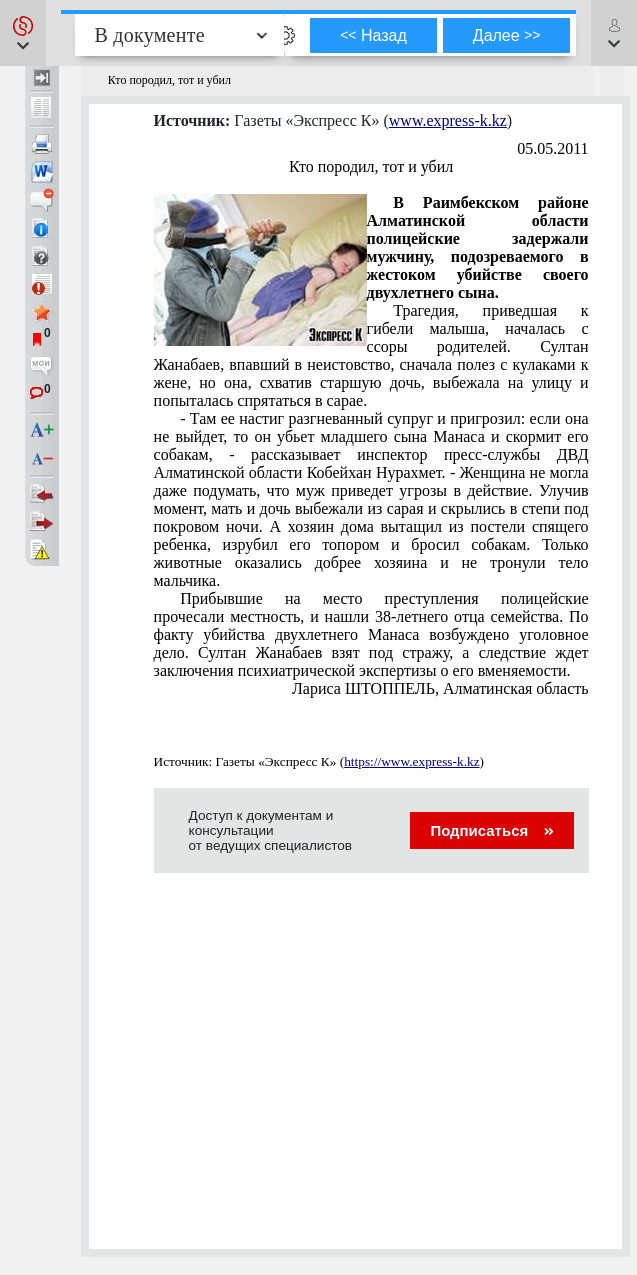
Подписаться (491, 830)
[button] (23, 33)
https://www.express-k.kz (411, 761)
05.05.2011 (552, 148)
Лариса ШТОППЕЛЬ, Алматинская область (440, 688)
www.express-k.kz (448, 120)
